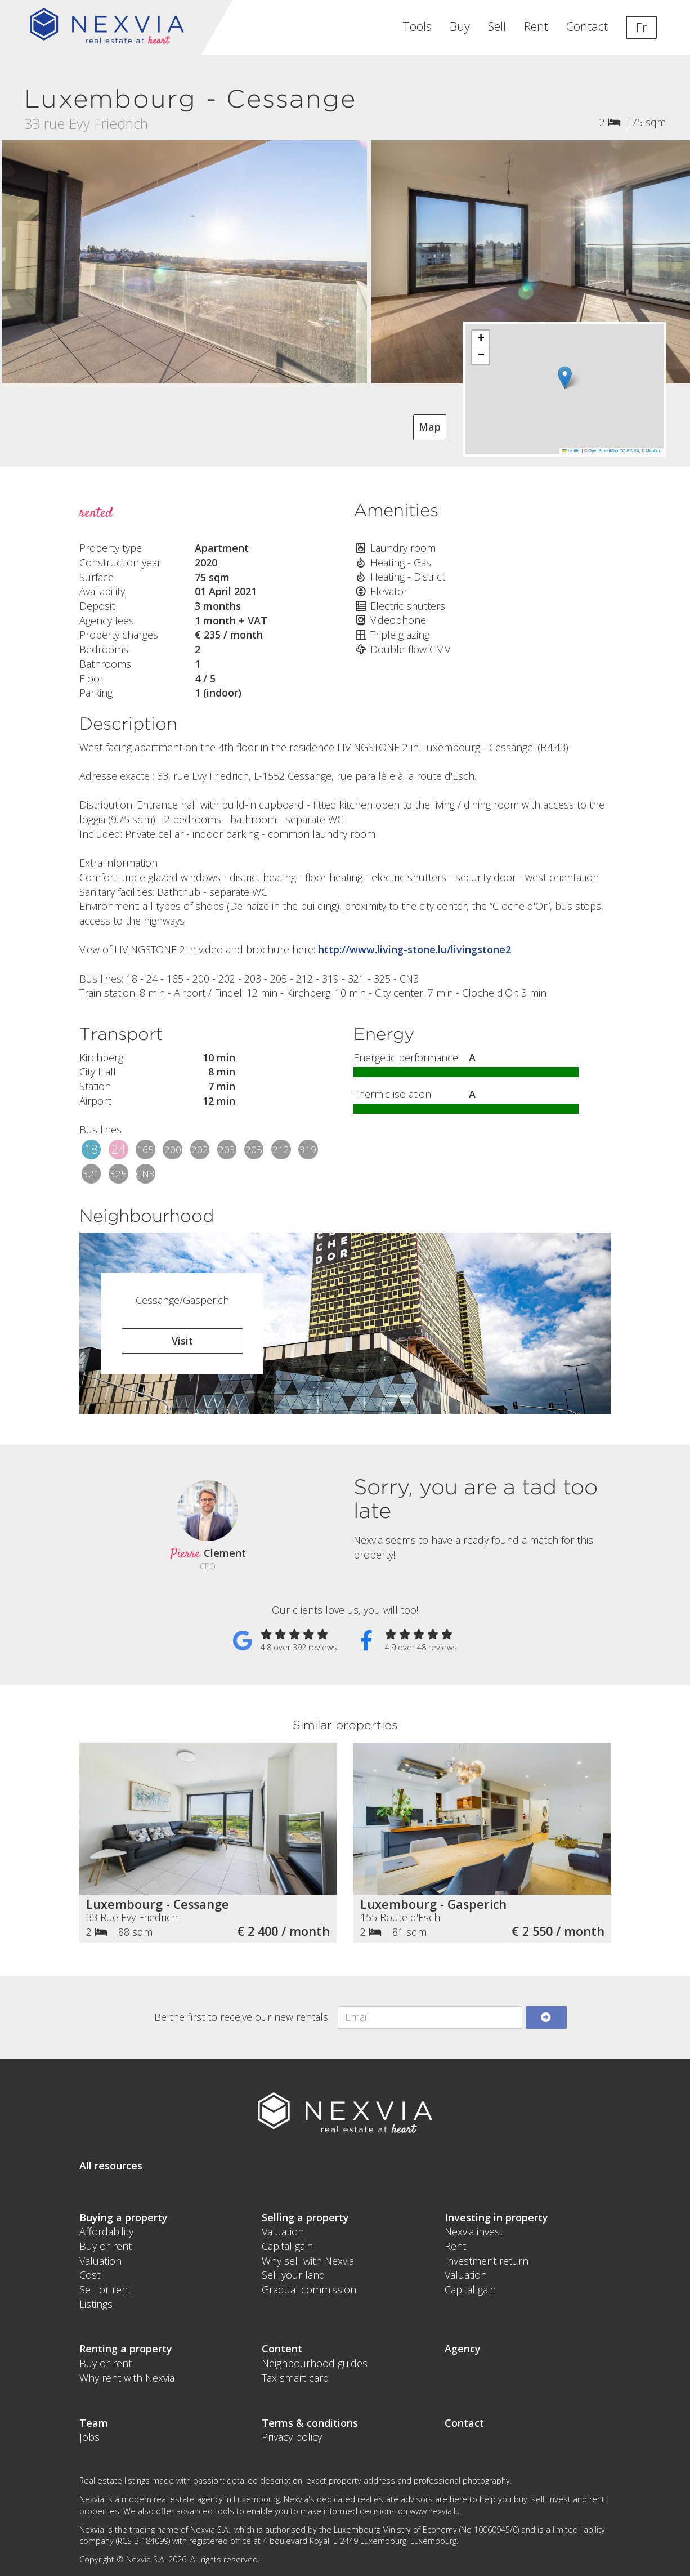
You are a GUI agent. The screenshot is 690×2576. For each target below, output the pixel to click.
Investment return (486, 2260)
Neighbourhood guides (315, 2363)
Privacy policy (292, 2437)
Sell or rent (105, 2289)
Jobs (89, 2437)
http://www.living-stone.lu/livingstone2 (414, 949)
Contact (587, 26)
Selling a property (305, 2217)
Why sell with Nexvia (308, 2260)
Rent (536, 26)
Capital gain (287, 2246)
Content (282, 2348)
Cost (89, 2275)
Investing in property (496, 2217)
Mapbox (653, 450)
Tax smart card (295, 2378)
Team (93, 2423)
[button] (565, 377)
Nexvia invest (474, 2231)
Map (430, 427)
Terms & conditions (310, 2423)
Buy (460, 26)
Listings (96, 2304)
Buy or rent (105, 2246)
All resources (110, 2165)
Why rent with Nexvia (126, 2378)
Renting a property (125, 2348)
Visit (182, 1340)
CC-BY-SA (629, 450)
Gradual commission (309, 2289)
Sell (497, 26)
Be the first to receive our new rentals (241, 2017)
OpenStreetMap (603, 450)
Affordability (106, 2231)
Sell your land (293, 2275)
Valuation (100, 2260)
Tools (417, 26)
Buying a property (123, 2217)
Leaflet (571, 450)
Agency (463, 2348)
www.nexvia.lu (435, 2511)
